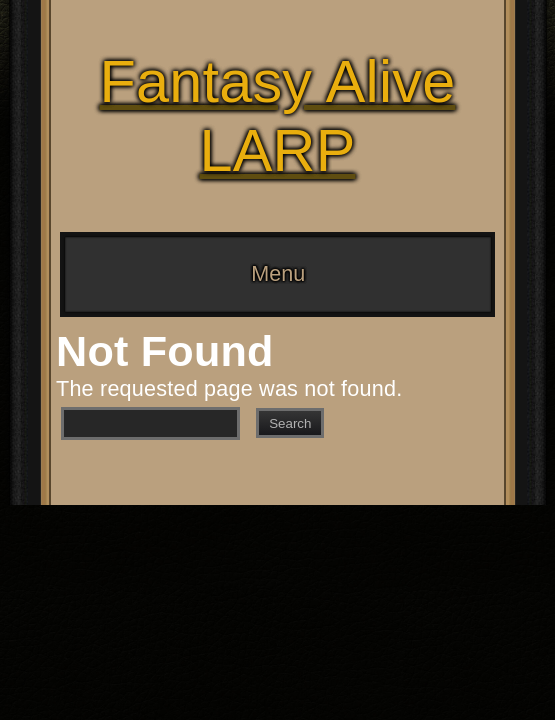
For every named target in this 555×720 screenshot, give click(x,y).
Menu (278, 273)
